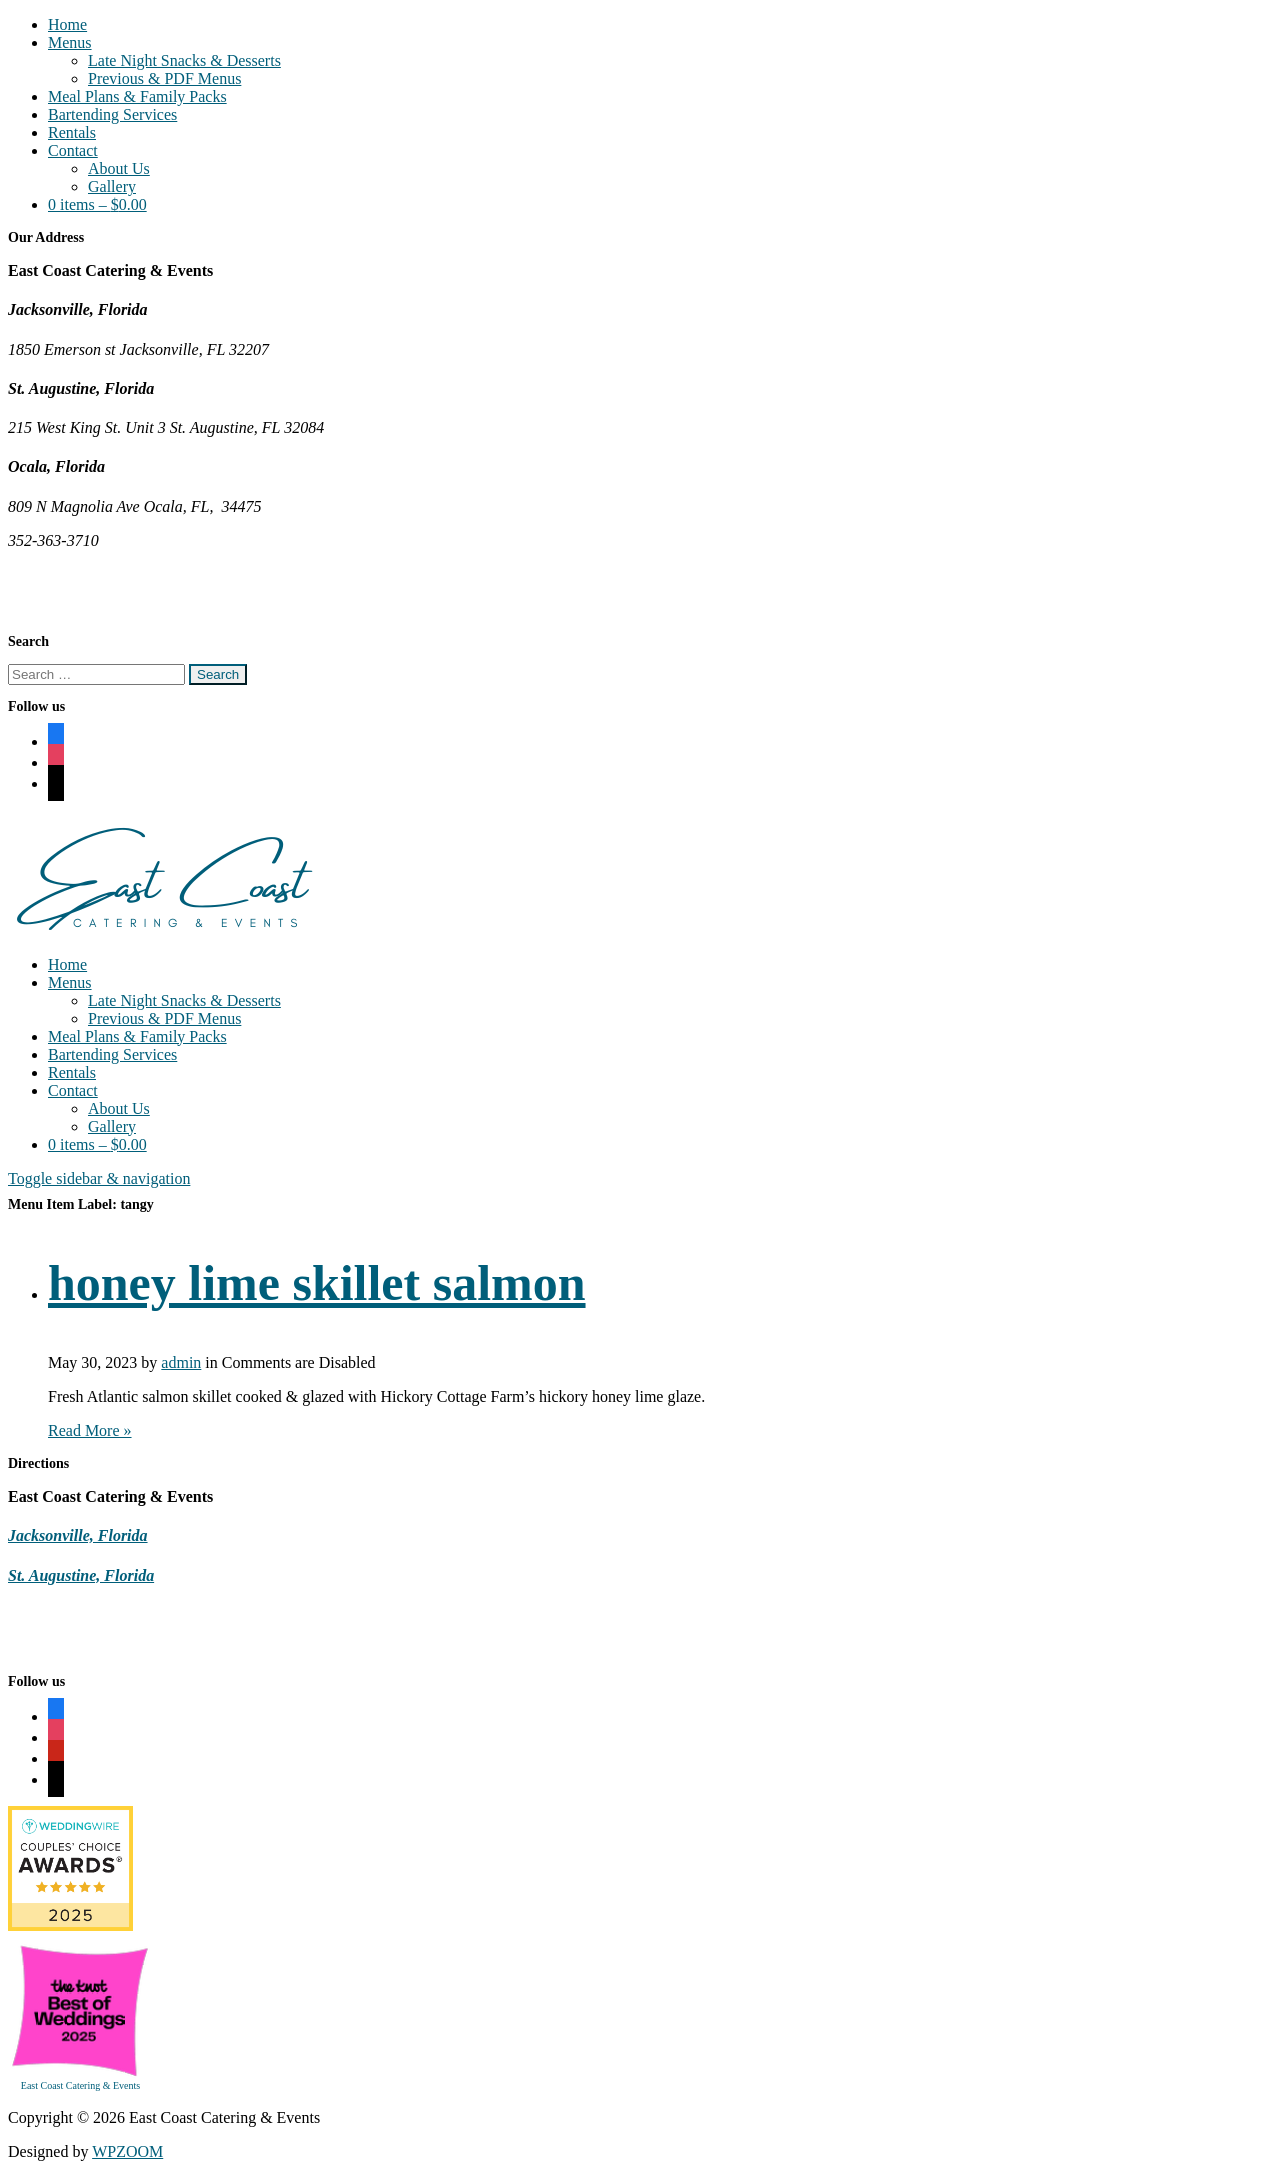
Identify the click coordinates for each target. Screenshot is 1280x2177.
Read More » (90, 1430)
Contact (73, 150)
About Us (119, 168)
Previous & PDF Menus (164, 78)
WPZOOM (127, 2151)
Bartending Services (112, 114)
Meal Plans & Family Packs (137, 96)
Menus (70, 42)
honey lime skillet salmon (317, 1283)
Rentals (72, 132)
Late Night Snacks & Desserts (184, 60)
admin (181, 1362)
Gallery (112, 186)
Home (67, 24)
